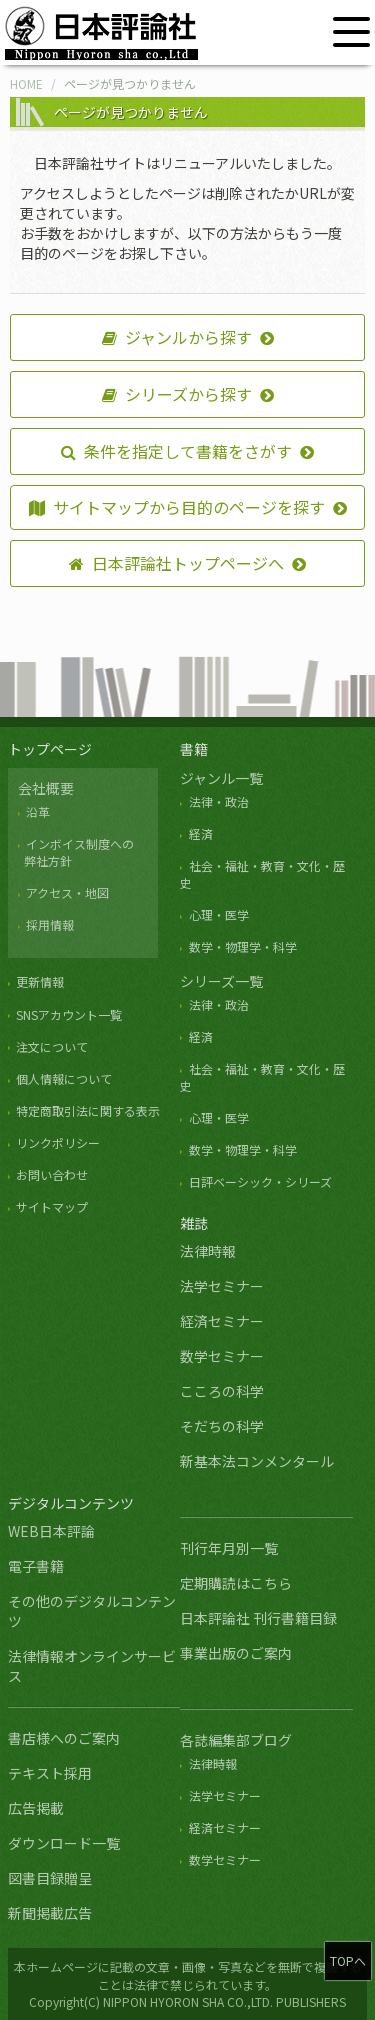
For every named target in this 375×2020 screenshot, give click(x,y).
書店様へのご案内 (64, 1738)
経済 (201, 833)
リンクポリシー (58, 1142)
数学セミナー (222, 1356)
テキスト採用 (50, 1773)
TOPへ (348, 1960)
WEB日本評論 (51, 1531)
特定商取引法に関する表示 (88, 1110)
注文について (52, 1046)
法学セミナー (222, 1286)
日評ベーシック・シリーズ (260, 1181)
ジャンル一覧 (221, 778)
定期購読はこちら (236, 1583)
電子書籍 (36, 1566)
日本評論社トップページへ (176, 563)
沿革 (38, 811)
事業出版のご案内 (236, 1653)
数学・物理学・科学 (243, 946)
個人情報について (64, 1078)
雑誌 (194, 1223)
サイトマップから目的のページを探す (177, 507)
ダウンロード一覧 (64, 1843)
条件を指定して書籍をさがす (176, 451)
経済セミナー (222, 1321)
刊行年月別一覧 (229, 1548)
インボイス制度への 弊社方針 (76, 852)
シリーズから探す (177, 394)
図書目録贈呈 (50, 1878)
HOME (26, 83)
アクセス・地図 (67, 892)
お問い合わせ (52, 1174)
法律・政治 (219, 801)
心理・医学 (219, 914)
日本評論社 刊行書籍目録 (258, 1618)
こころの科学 (222, 1391)
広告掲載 (36, 1808)
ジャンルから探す (177, 337)
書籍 (194, 749)
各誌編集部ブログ (236, 1740)
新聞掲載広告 (50, 1913)
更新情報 (40, 981)
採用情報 (50, 924)
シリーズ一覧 (221, 981)
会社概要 (46, 788)
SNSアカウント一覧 (69, 1014)
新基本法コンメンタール (257, 1461)
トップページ (50, 749)
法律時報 (208, 1251)
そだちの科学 (222, 1426)
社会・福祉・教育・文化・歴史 (262, 1077)
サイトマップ (52, 1206)
